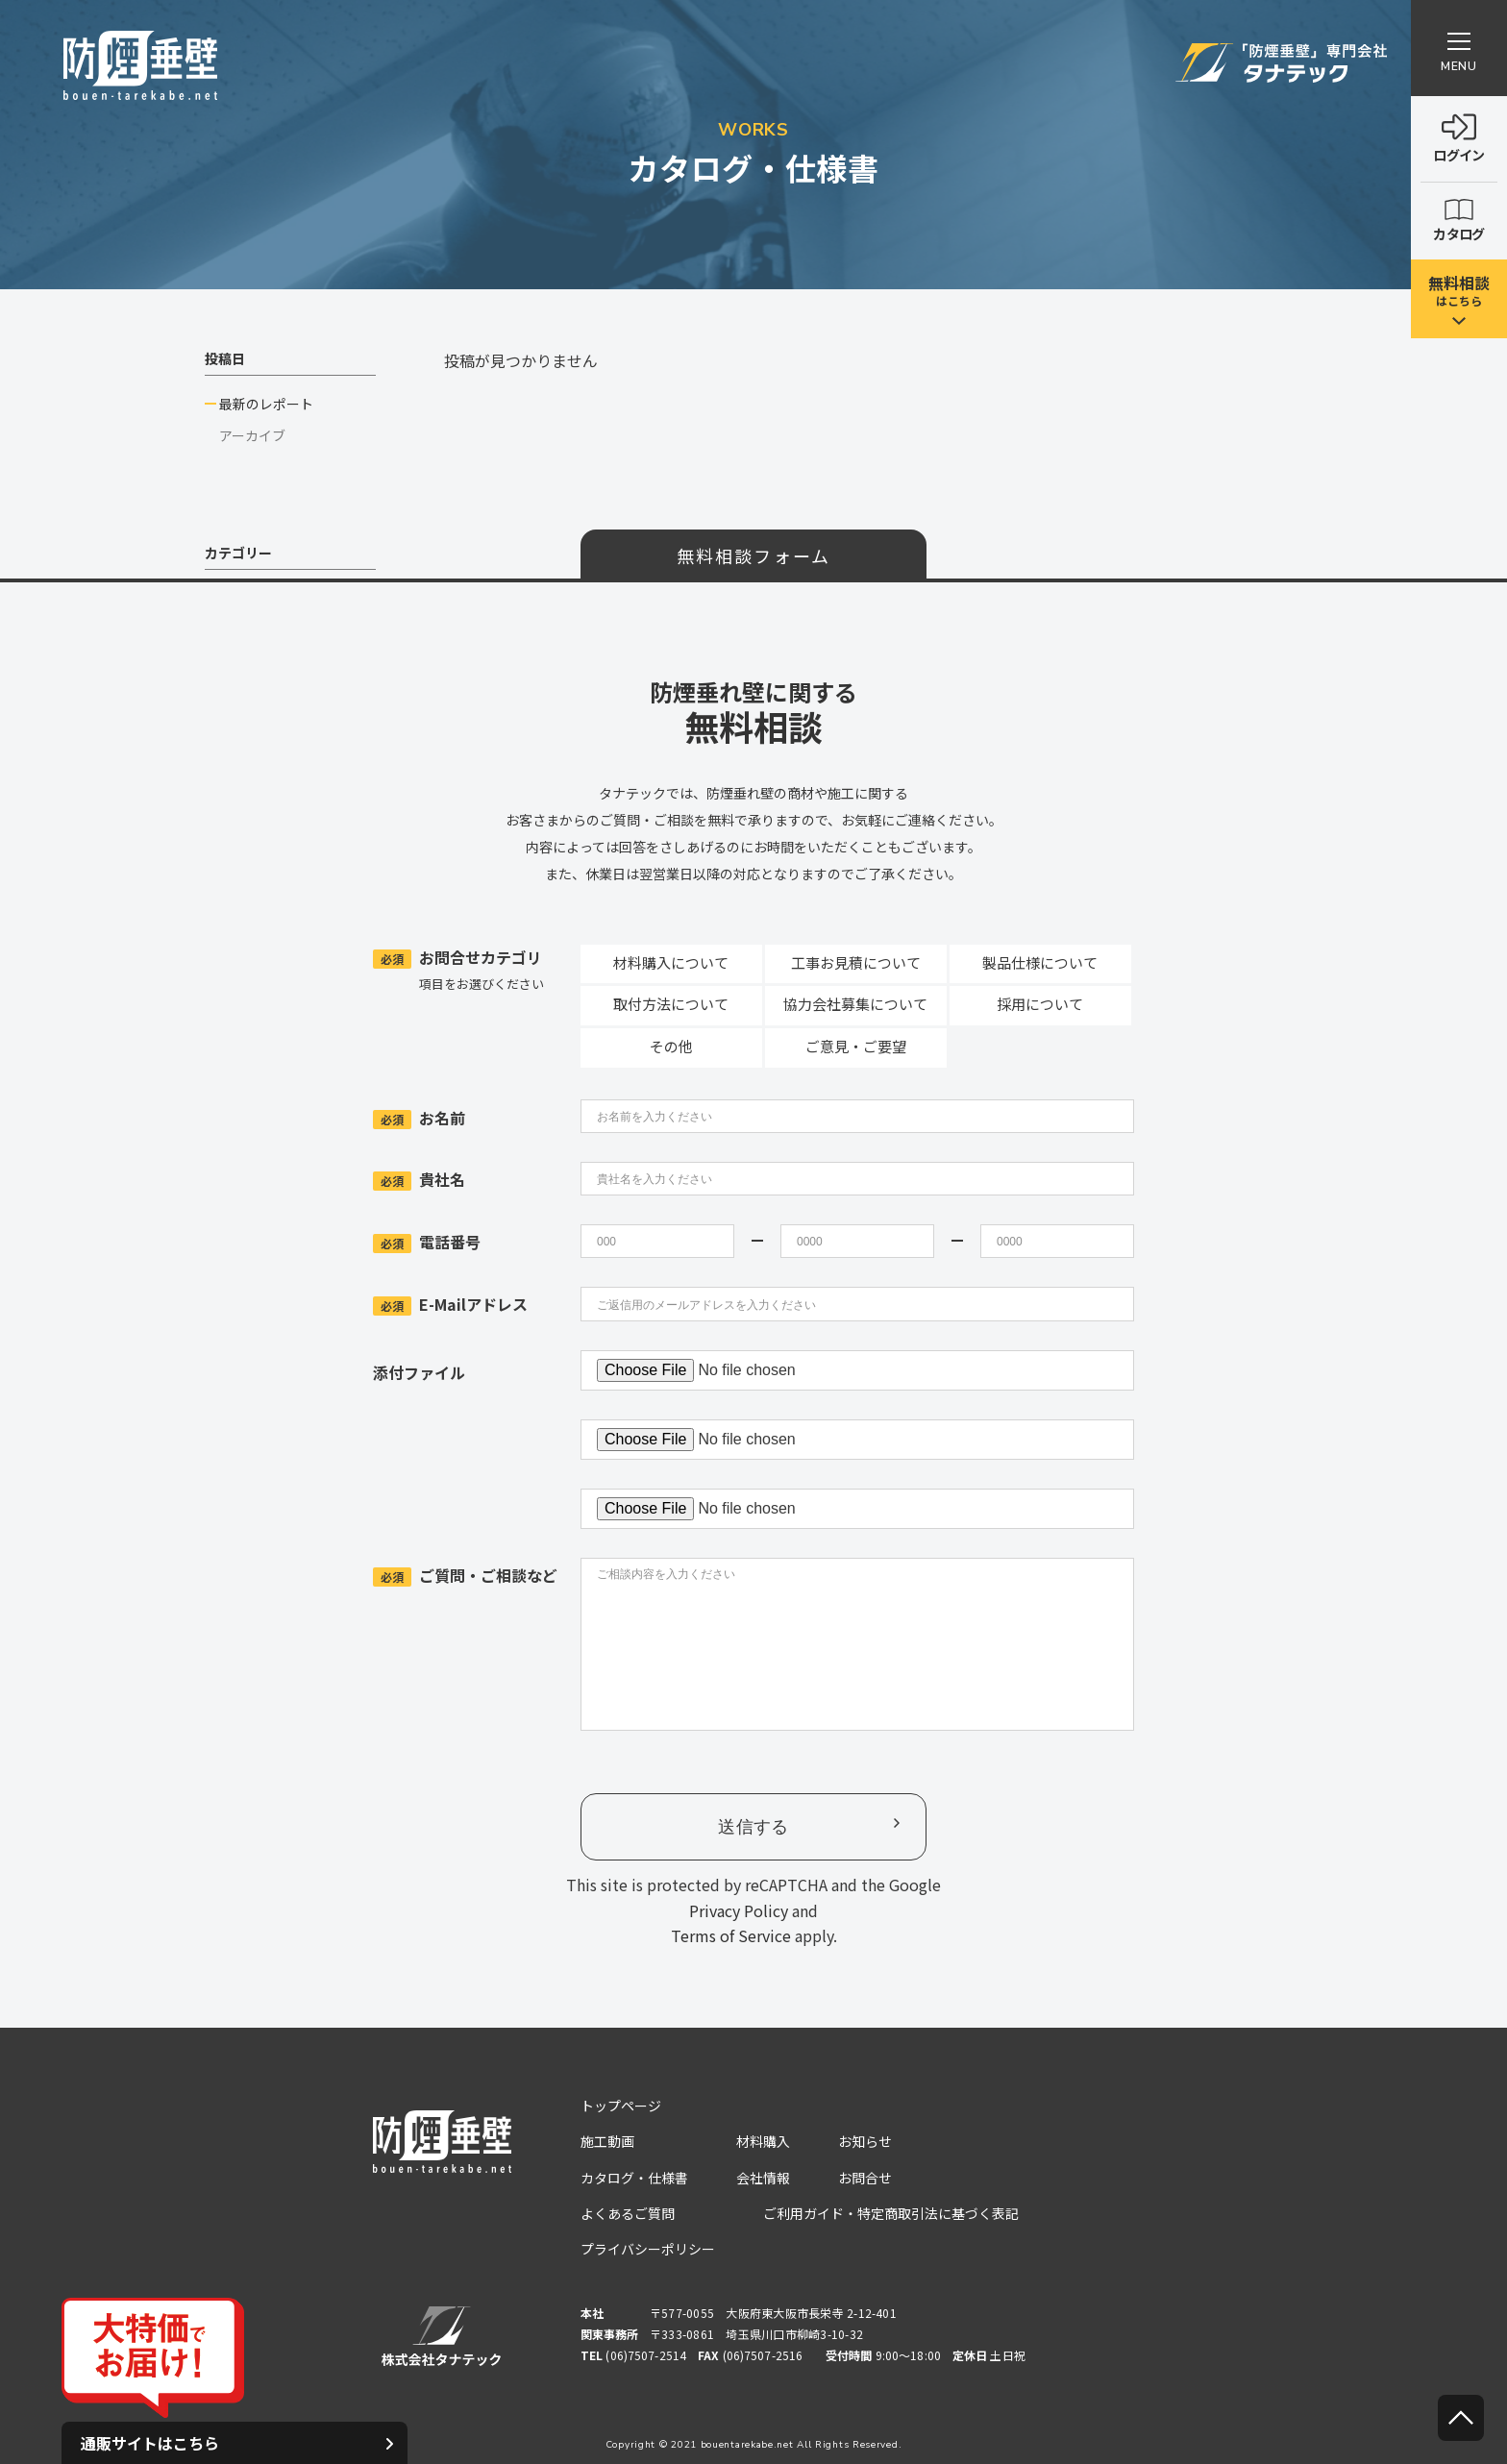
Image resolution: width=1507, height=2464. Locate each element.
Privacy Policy (738, 1910)
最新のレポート (266, 403)
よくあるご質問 (628, 2213)
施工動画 (607, 2141)
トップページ (621, 2105)
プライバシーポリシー (648, 2248)
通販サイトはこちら (237, 2442)
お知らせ (865, 2141)
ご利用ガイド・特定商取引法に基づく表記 (891, 2213)
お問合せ (865, 2177)
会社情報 (763, 2177)
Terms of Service (731, 1935)
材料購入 (763, 2141)
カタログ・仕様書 (634, 2177)
